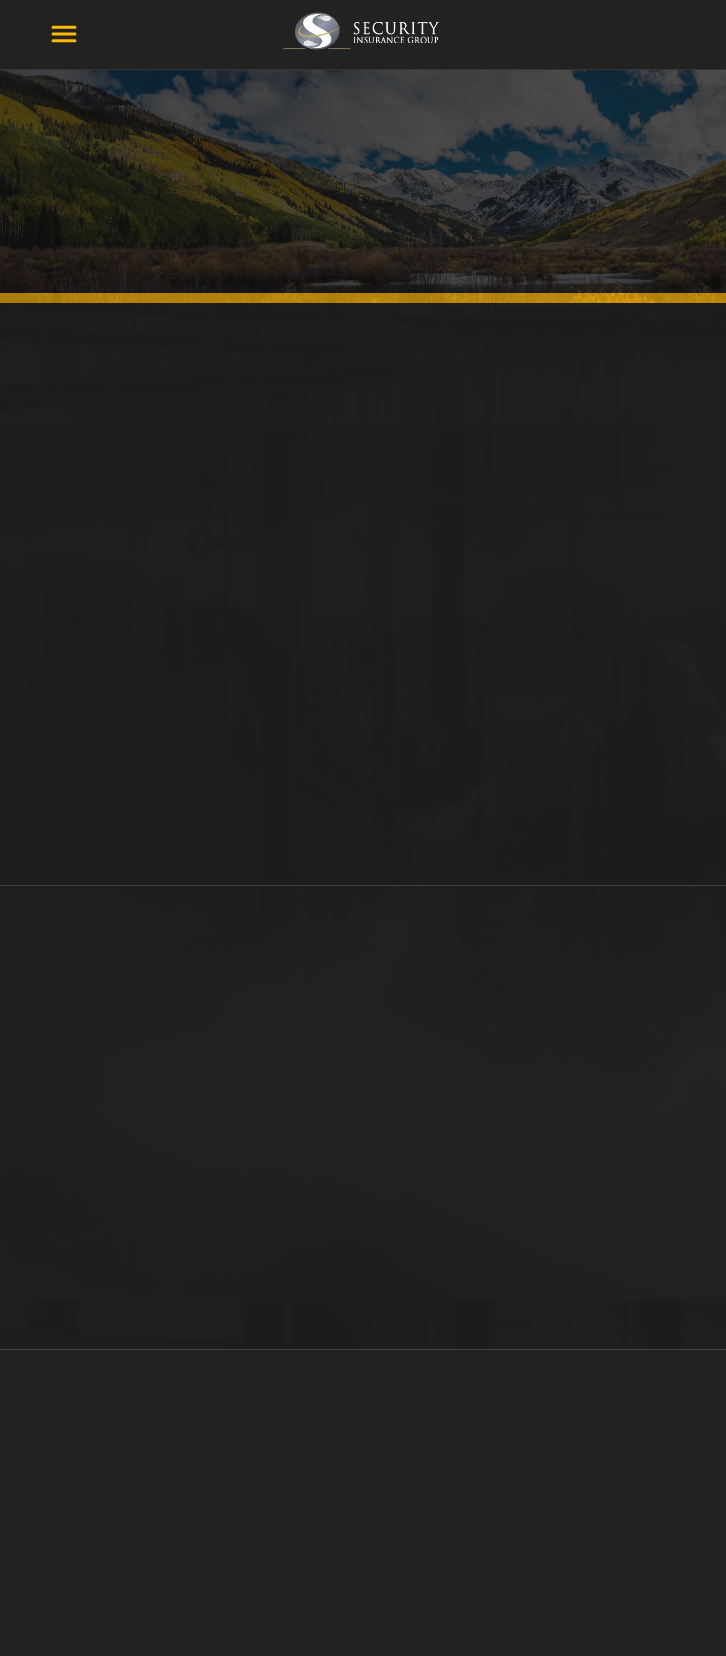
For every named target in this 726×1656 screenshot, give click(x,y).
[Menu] (64, 34)
